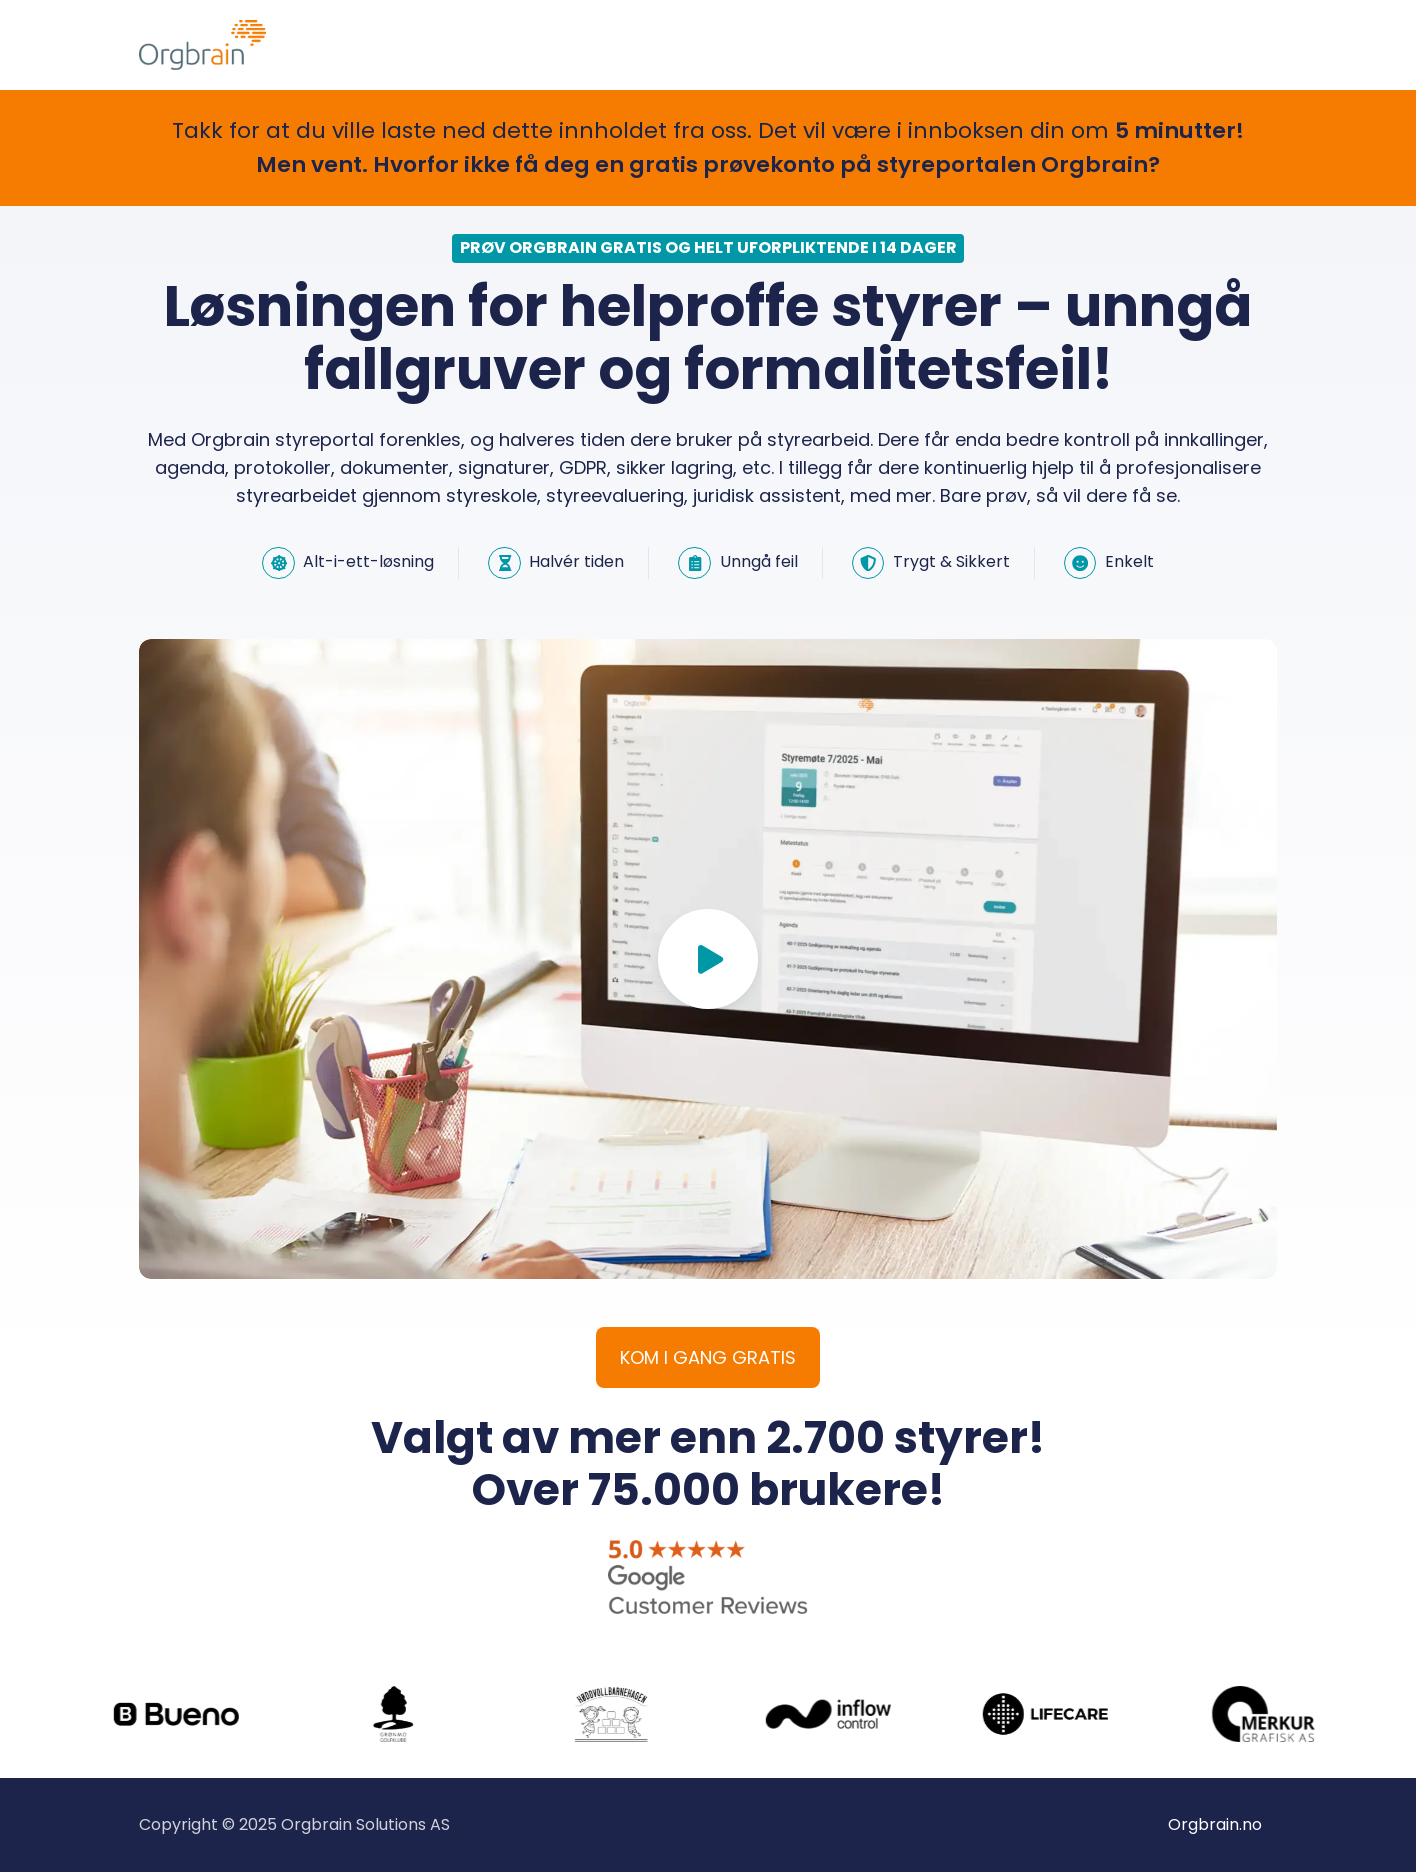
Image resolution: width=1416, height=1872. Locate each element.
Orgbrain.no (1215, 1824)
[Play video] (708, 959)
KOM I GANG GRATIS (708, 1357)
